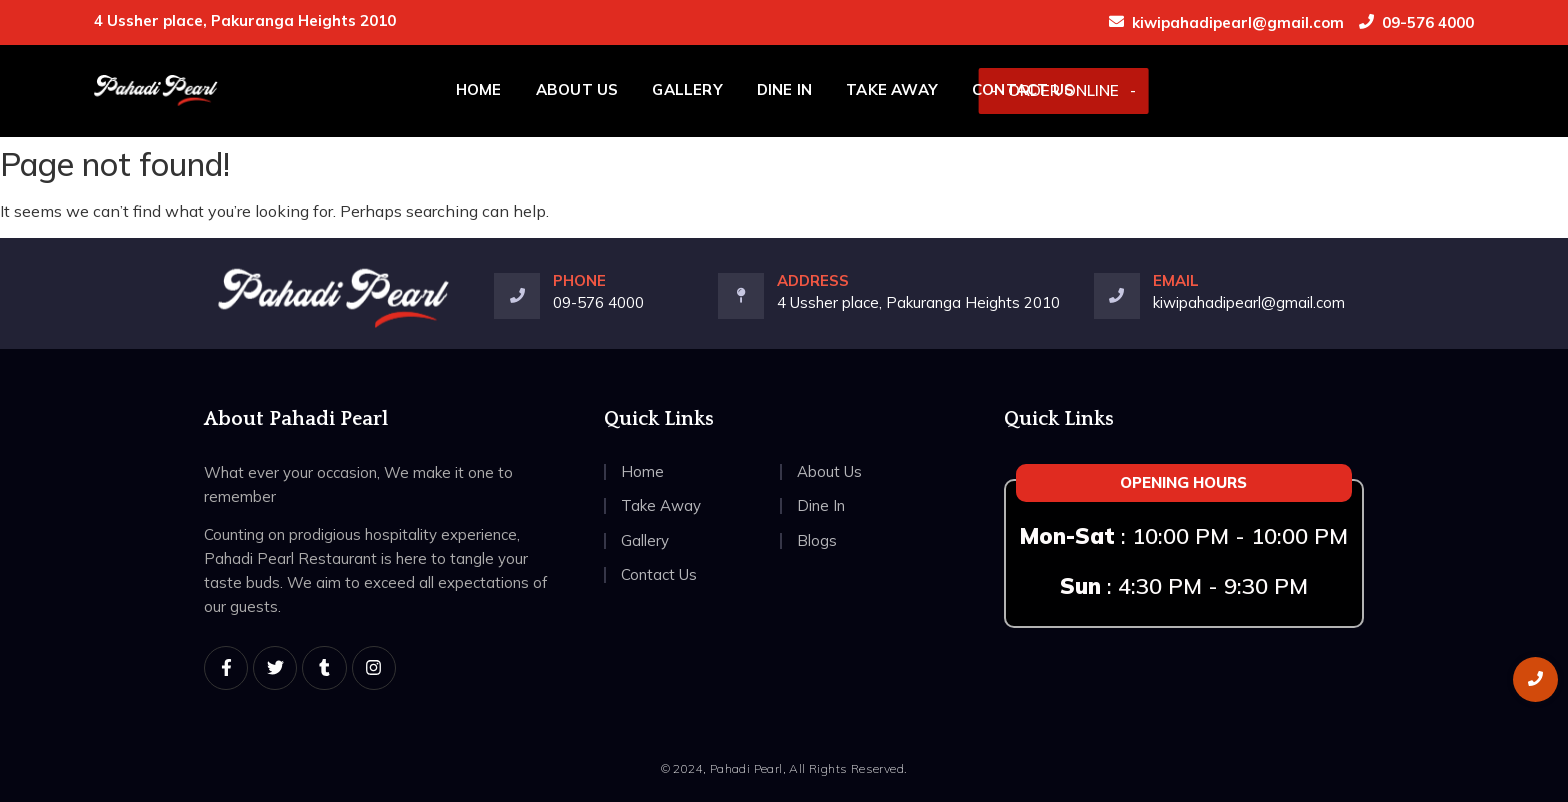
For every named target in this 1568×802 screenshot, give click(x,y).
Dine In (784, 89)
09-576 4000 (1428, 22)
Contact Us (1023, 89)
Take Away (892, 89)
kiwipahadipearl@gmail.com (1238, 22)
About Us (577, 89)
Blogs (817, 540)
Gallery (687, 89)
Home (479, 89)
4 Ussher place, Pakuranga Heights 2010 (918, 302)
